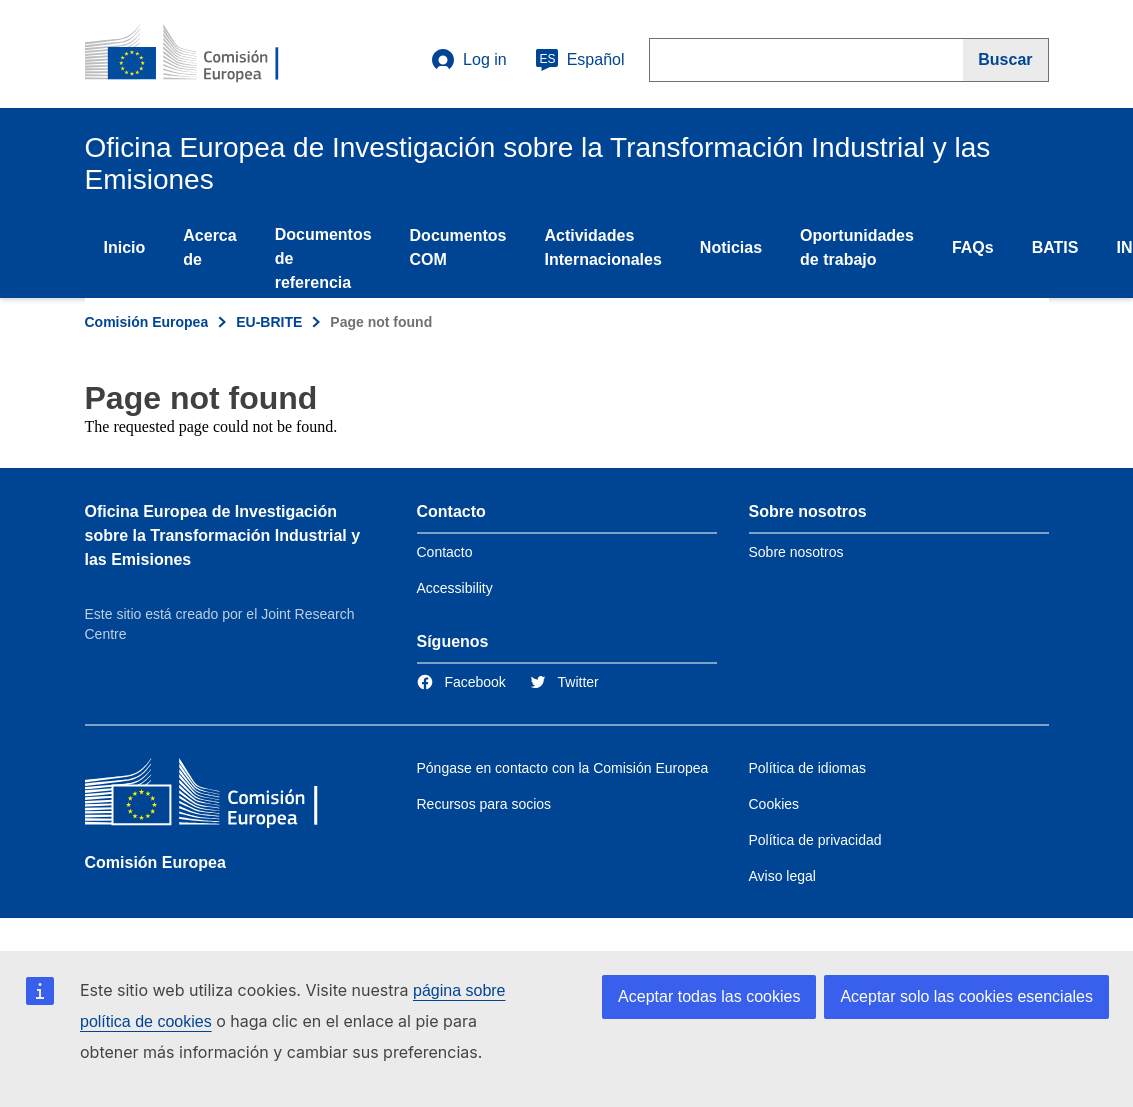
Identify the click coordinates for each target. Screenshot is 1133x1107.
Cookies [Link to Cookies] (774, 804)
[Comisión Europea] (230, 796)
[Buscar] (1005, 60)
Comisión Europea (147, 322)
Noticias (731, 247)
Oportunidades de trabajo (857, 247)
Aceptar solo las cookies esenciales (966, 996)
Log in (469, 60)
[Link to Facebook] (461, 682)
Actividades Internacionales (602, 247)
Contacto (445, 552)
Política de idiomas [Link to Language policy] (808, 768)
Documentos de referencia (323, 258)
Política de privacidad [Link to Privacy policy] (815, 840)
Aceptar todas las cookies (709, 996)
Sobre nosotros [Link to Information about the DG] (796, 552)
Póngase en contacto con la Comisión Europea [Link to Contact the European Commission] (563, 768)
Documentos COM (458, 247)
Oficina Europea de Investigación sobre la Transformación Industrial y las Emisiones (223, 535)
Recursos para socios (484, 804)
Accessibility (455, 588)
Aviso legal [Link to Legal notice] (782, 876)
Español (580, 60)
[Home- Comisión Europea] (206, 54)
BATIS (1055, 247)
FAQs (973, 247)
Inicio (125, 247)
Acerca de (209, 247)
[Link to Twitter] (564, 682)
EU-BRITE (269, 322)
